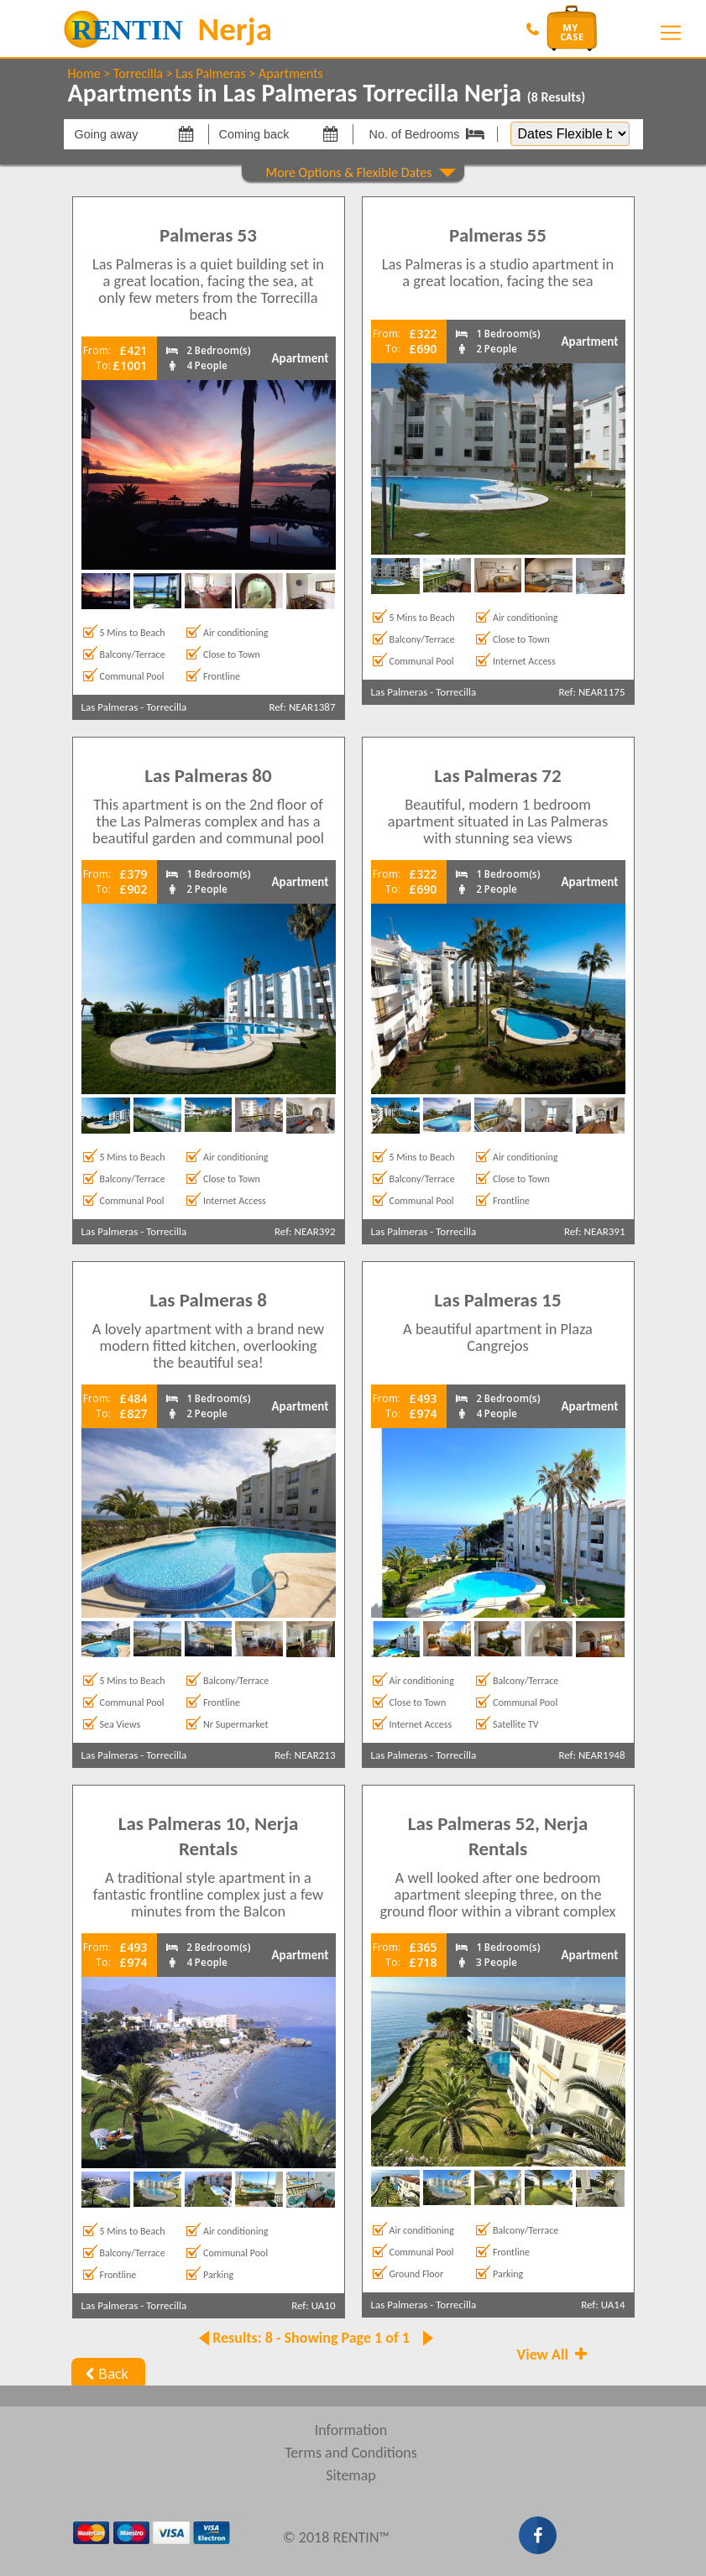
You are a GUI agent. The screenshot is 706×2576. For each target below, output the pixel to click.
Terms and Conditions (351, 2452)
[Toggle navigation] (670, 33)
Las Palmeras (210, 73)
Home (84, 73)
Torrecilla (138, 73)
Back (105, 2374)
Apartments (291, 73)
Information (351, 2430)
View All (554, 2354)
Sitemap (351, 2475)
